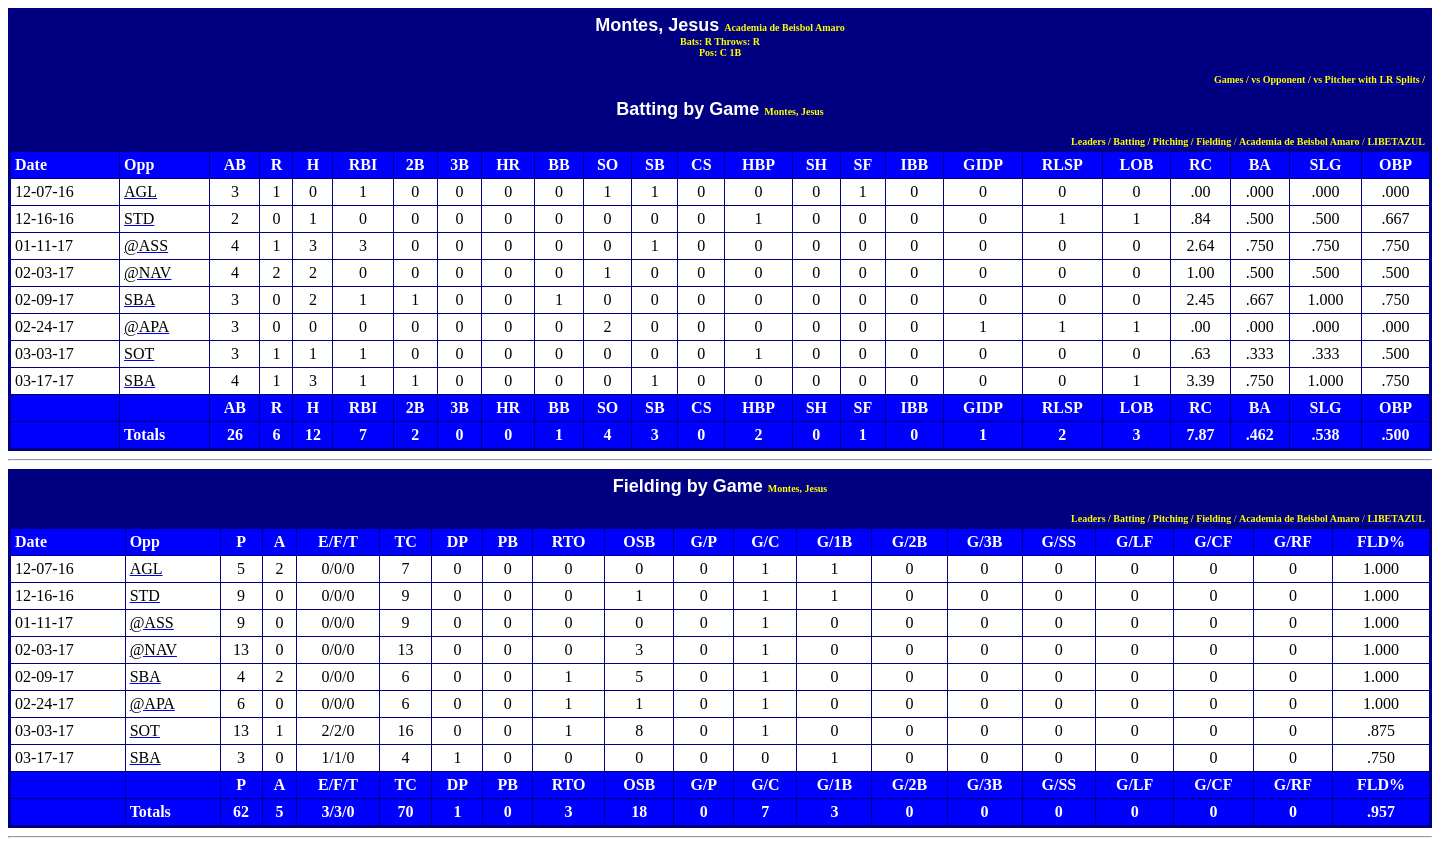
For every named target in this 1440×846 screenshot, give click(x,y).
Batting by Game (687, 109)
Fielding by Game (688, 486)
